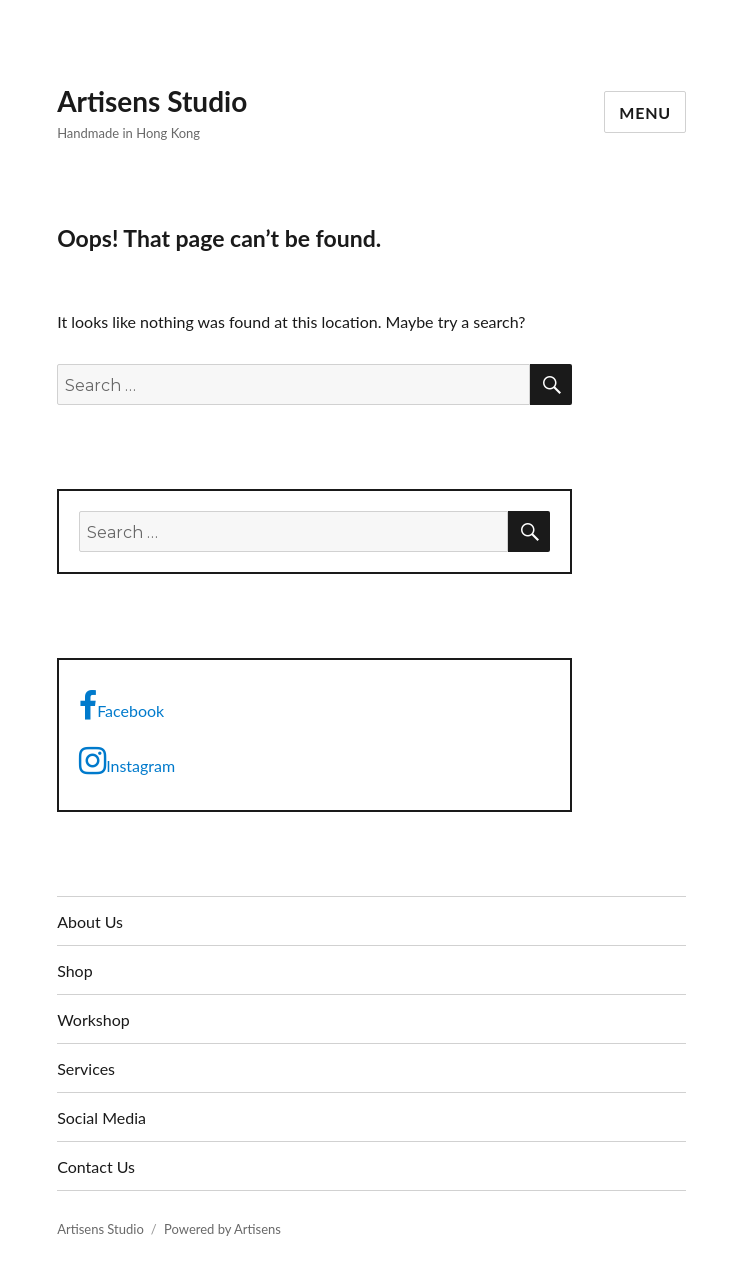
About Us (90, 921)
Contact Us (96, 1166)
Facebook (121, 706)
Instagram (127, 761)
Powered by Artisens (222, 1229)
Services (86, 1068)
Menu (645, 112)
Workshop (93, 1019)
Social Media (101, 1117)
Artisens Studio (152, 101)
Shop (75, 970)
